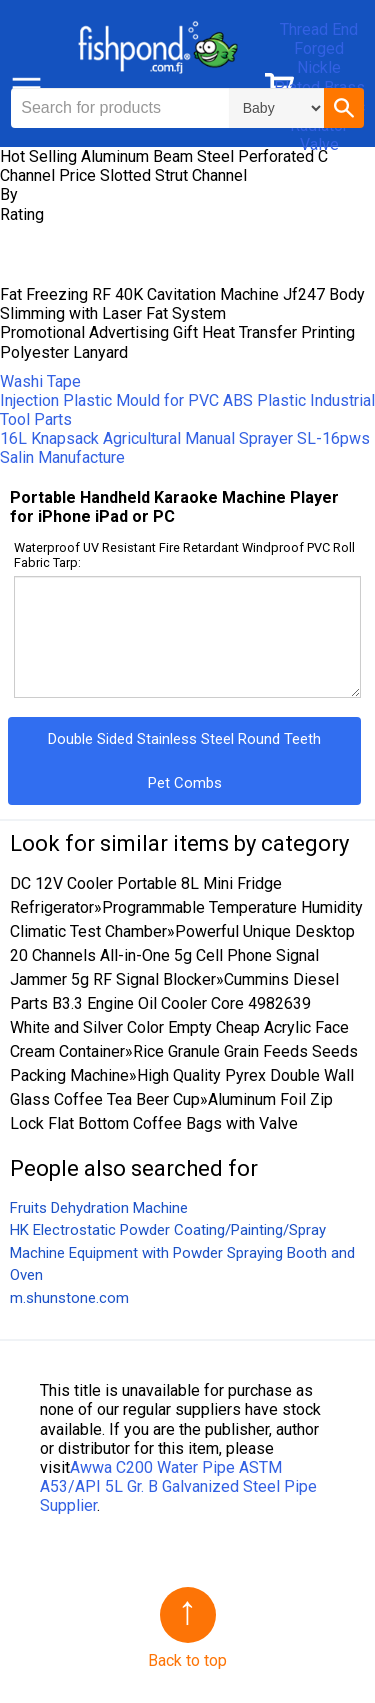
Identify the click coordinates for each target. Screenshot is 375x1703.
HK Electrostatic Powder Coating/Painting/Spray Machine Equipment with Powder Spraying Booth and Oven (182, 1252)
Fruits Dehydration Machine (99, 1208)
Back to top (187, 1660)
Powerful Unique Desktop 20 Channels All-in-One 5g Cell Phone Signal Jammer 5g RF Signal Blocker (182, 955)
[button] (344, 108)
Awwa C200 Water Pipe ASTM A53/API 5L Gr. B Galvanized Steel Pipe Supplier (178, 1486)
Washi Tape (40, 381)
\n (276, 108)
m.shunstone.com (69, 1298)
